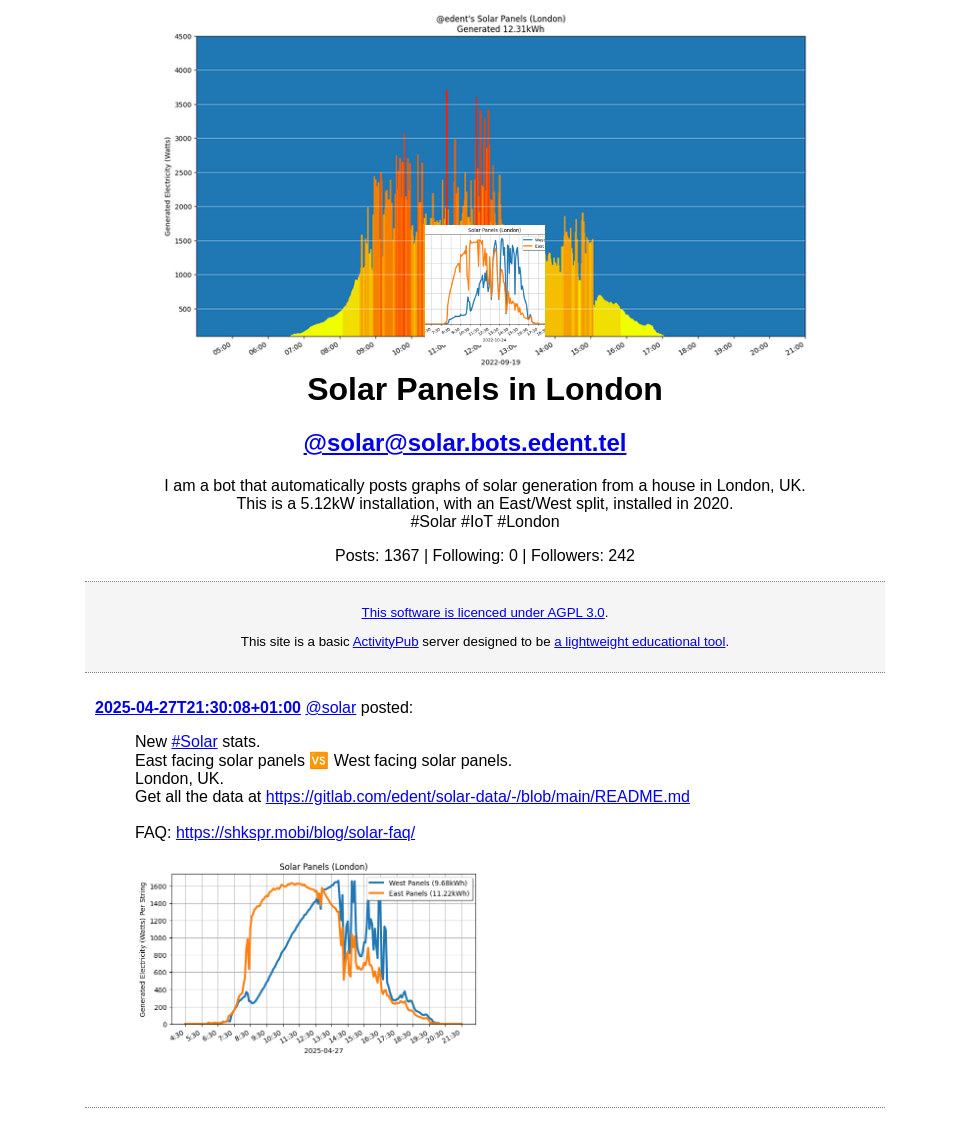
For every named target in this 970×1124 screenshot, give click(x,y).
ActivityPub (386, 641)
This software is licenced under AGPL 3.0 (483, 612)
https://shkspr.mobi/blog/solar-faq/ (295, 832)
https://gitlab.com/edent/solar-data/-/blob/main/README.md (478, 796)
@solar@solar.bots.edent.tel (465, 442)
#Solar (194, 741)
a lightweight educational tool (639, 641)
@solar (330, 707)
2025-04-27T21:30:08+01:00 (198, 707)
